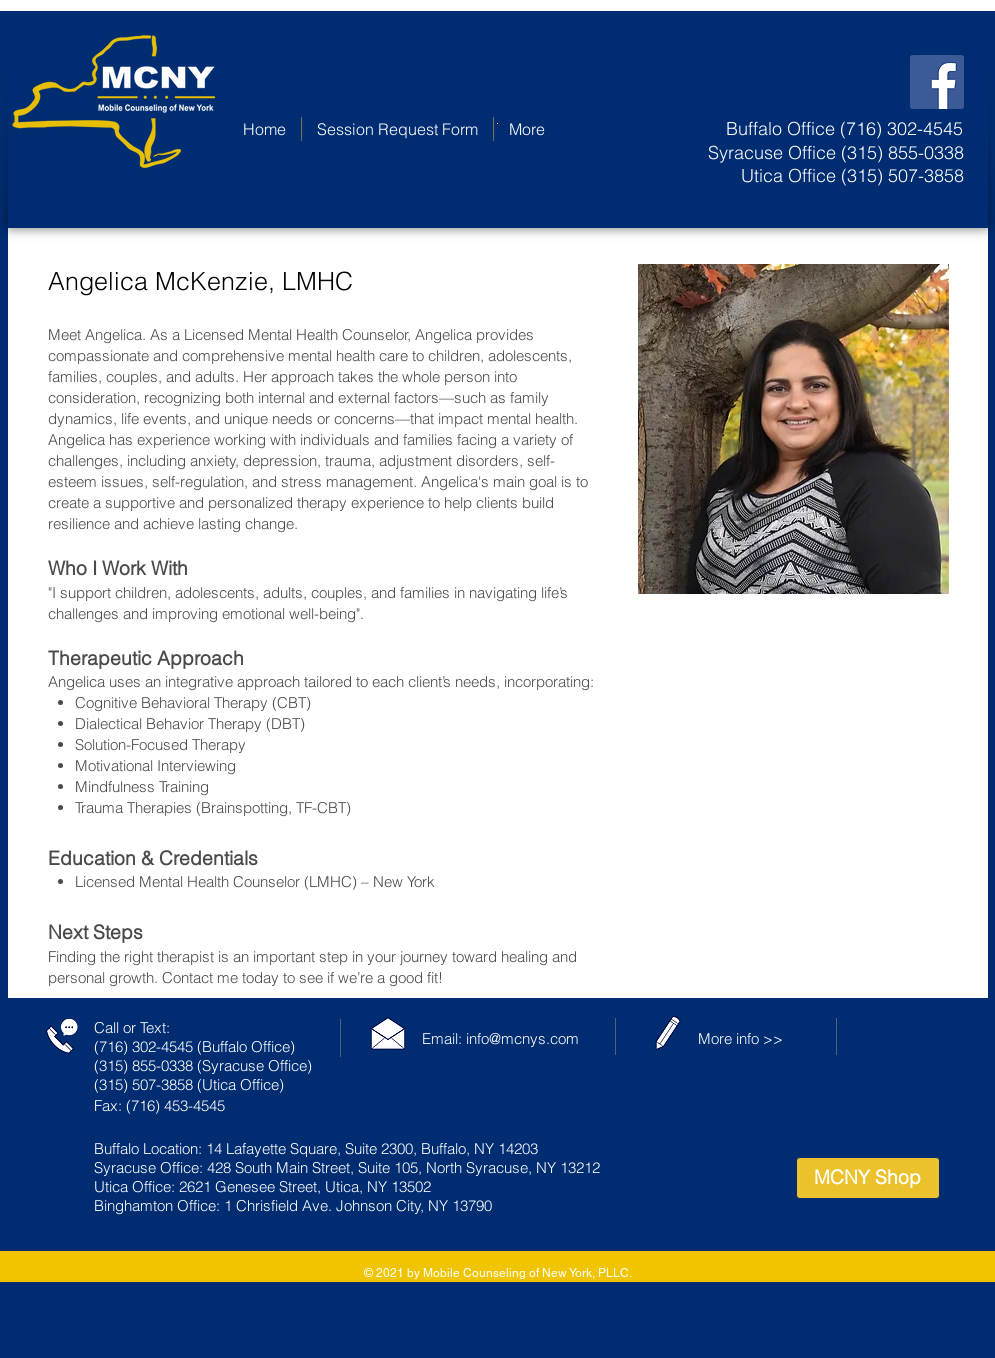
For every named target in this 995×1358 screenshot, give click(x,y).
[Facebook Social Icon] (937, 82)
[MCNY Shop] (868, 1178)
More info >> (740, 1038)
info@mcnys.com (522, 1038)
